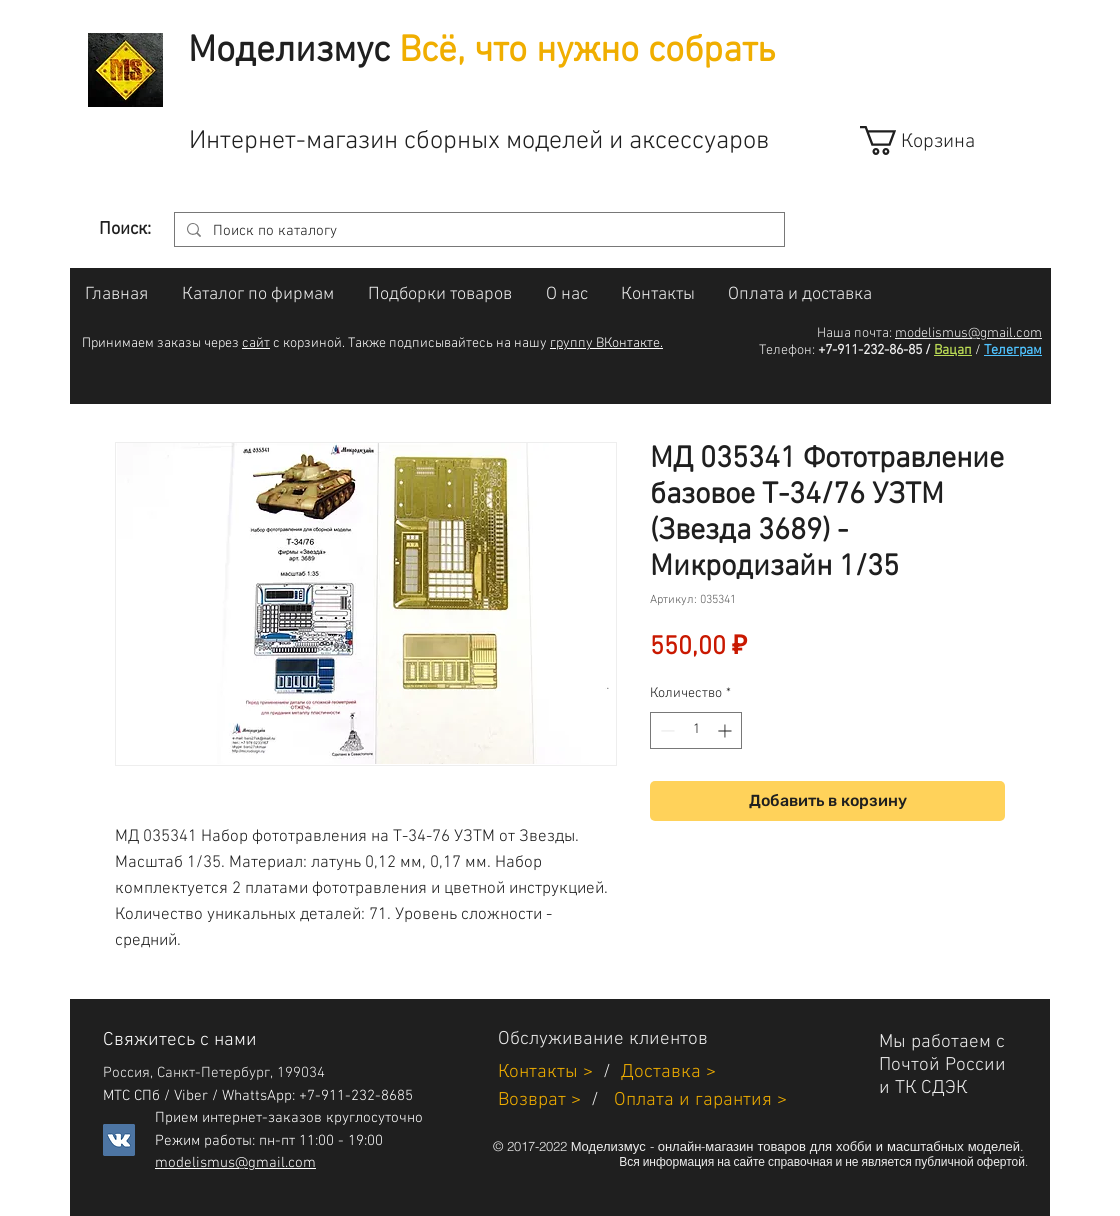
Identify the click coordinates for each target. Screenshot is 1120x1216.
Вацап (953, 350)
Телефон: (787, 350)
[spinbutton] (696, 730)
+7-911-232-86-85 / (874, 350)
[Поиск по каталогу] (477, 231)
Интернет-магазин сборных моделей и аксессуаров (479, 141)
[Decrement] (665, 730)
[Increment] (726, 730)
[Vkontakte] (119, 1140)
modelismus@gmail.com (968, 333)
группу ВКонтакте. (606, 343)
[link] (935, 140)
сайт (256, 343)
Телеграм (1013, 350)
